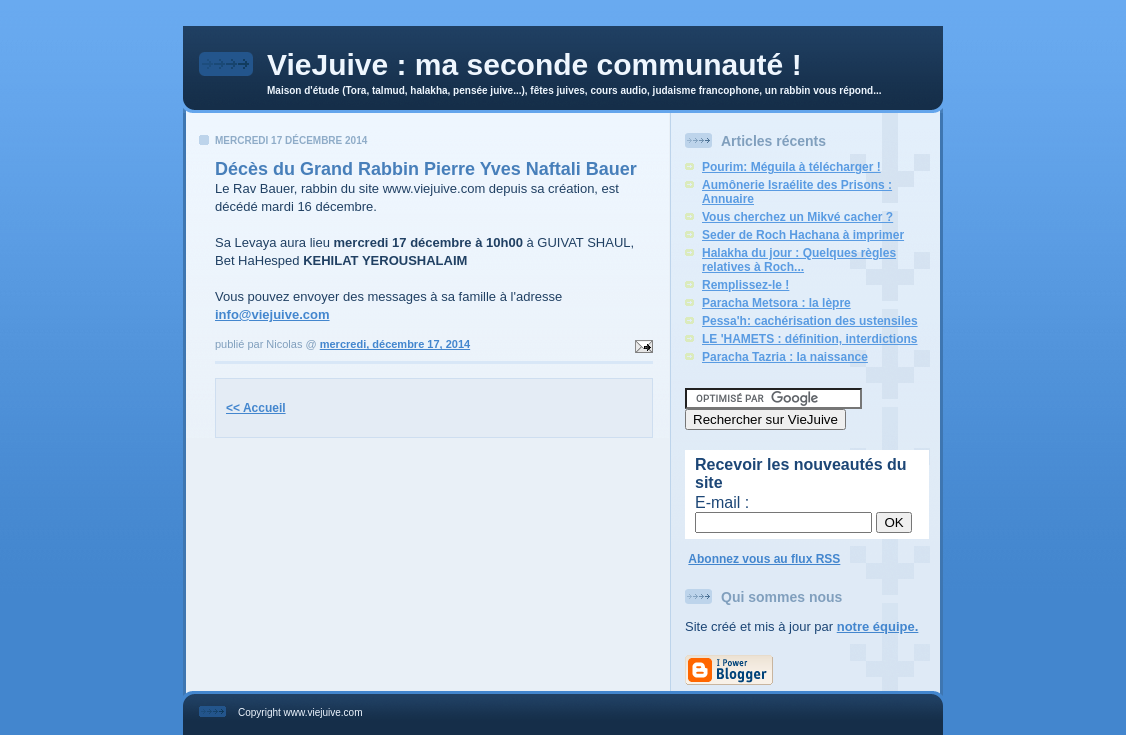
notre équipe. (878, 626)
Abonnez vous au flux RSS (764, 559)
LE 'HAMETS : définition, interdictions (810, 339)
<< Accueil (256, 408)
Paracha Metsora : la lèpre (776, 303)
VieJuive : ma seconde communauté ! (534, 64)
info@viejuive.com (272, 314)
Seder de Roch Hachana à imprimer (803, 235)
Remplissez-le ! (745, 285)
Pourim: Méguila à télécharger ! (791, 167)
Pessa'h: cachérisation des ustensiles (810, 321)
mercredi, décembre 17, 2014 (395, 344)
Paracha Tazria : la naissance (785, 357)
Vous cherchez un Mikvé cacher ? (797, 217)
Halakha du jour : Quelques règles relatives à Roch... (799, 260)
